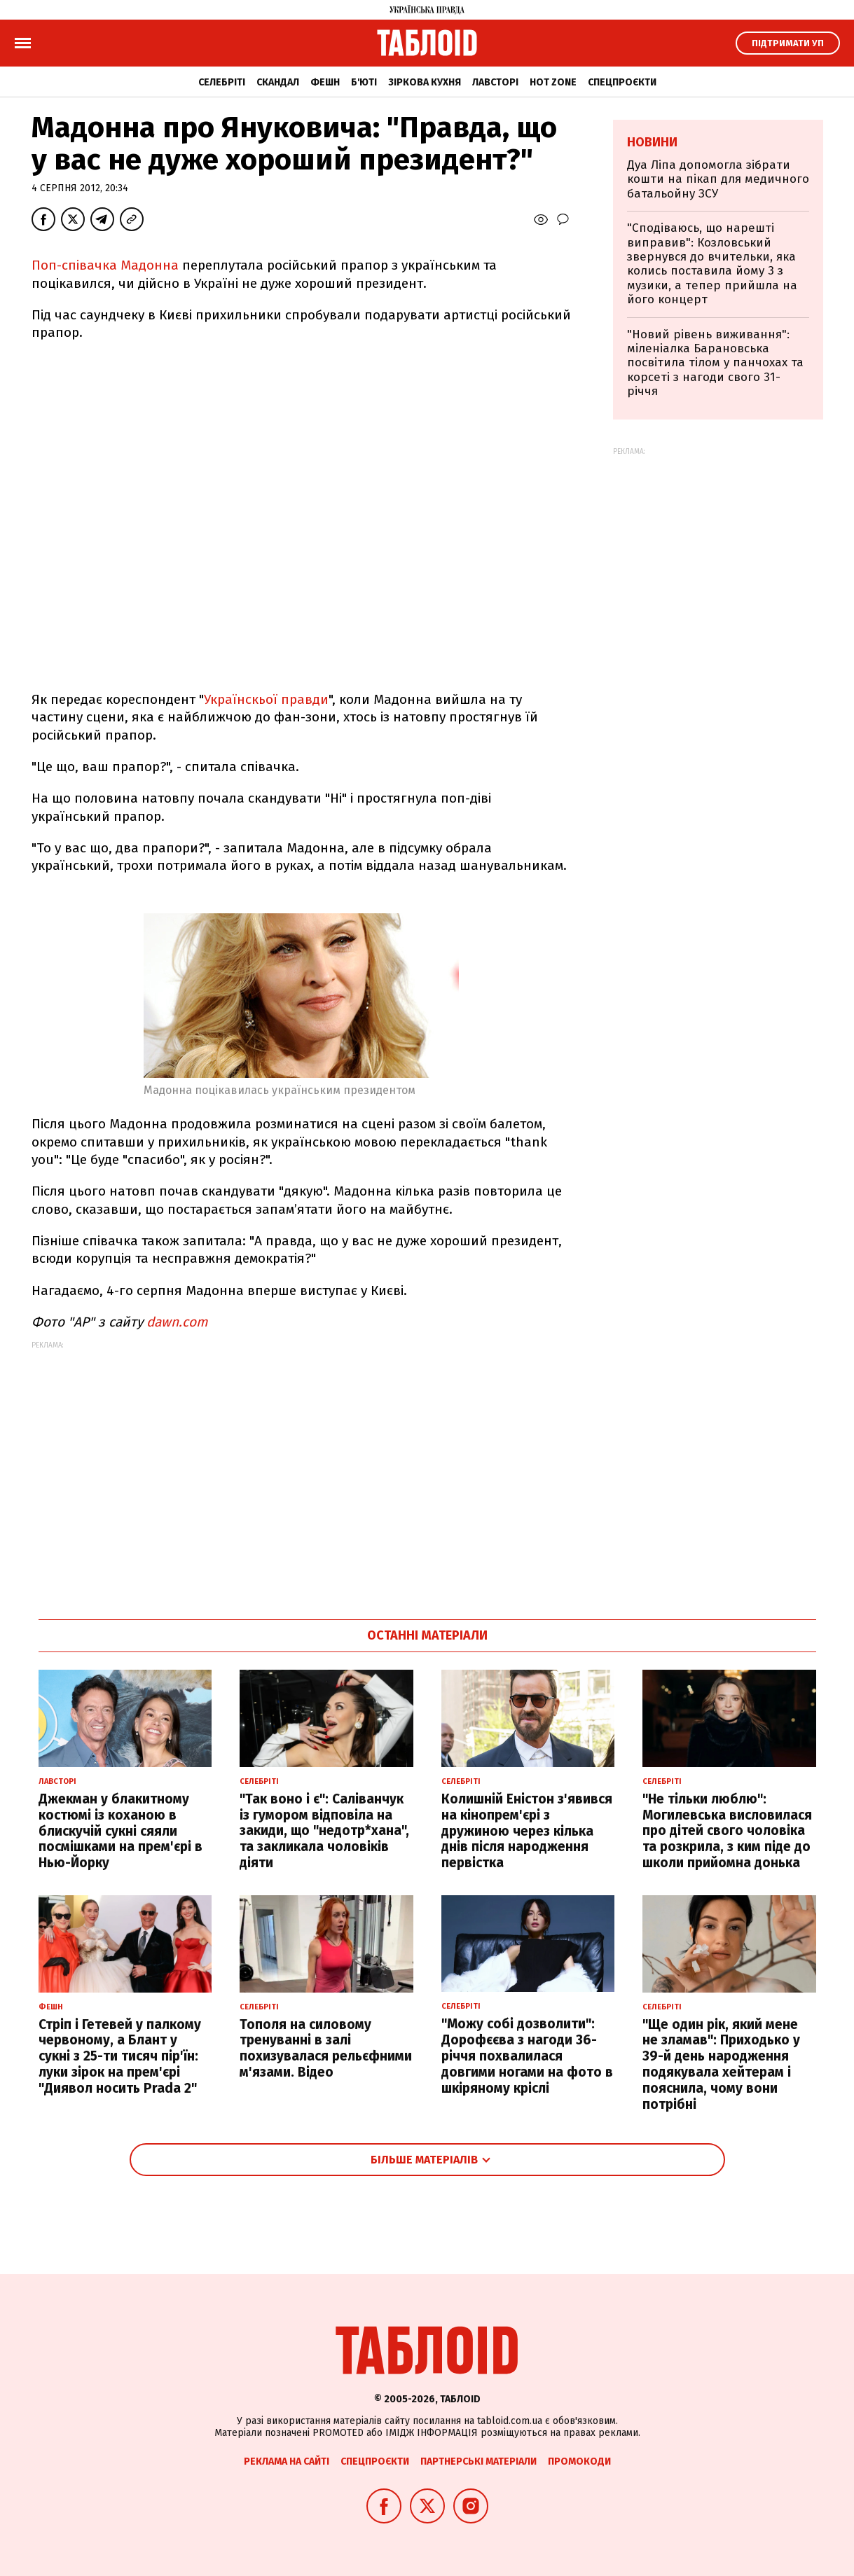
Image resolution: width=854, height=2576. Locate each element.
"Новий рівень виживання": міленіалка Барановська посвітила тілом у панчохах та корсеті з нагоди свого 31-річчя (715, 363)
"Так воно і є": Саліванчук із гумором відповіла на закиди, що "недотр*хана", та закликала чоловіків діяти (324, 1831)
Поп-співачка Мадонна (107, 265)
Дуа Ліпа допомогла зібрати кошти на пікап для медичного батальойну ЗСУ (718, 179)
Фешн (325, 82)
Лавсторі (495, 82)
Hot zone (553, 82)
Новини (652, 142)
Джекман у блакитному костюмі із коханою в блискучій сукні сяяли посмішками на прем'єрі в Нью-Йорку (120, 1831)
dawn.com (176, 1322)
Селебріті (221, 82)
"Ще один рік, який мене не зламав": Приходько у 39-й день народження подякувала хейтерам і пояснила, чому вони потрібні (721, 2064)
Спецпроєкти (622, 82)
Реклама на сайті (286, 2461)
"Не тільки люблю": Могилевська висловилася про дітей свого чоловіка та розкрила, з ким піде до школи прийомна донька (727, 1831)
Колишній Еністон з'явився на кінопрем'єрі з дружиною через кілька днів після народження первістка (526, 1831)
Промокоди (579, 2461)
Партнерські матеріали (478, 2461)
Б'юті (364, 82)
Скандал (277, 82)
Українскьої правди (266, 699)
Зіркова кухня (424, 82)
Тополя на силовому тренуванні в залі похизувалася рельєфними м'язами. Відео (326, 2048)
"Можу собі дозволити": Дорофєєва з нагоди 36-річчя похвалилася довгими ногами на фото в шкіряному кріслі (527, 2056)
